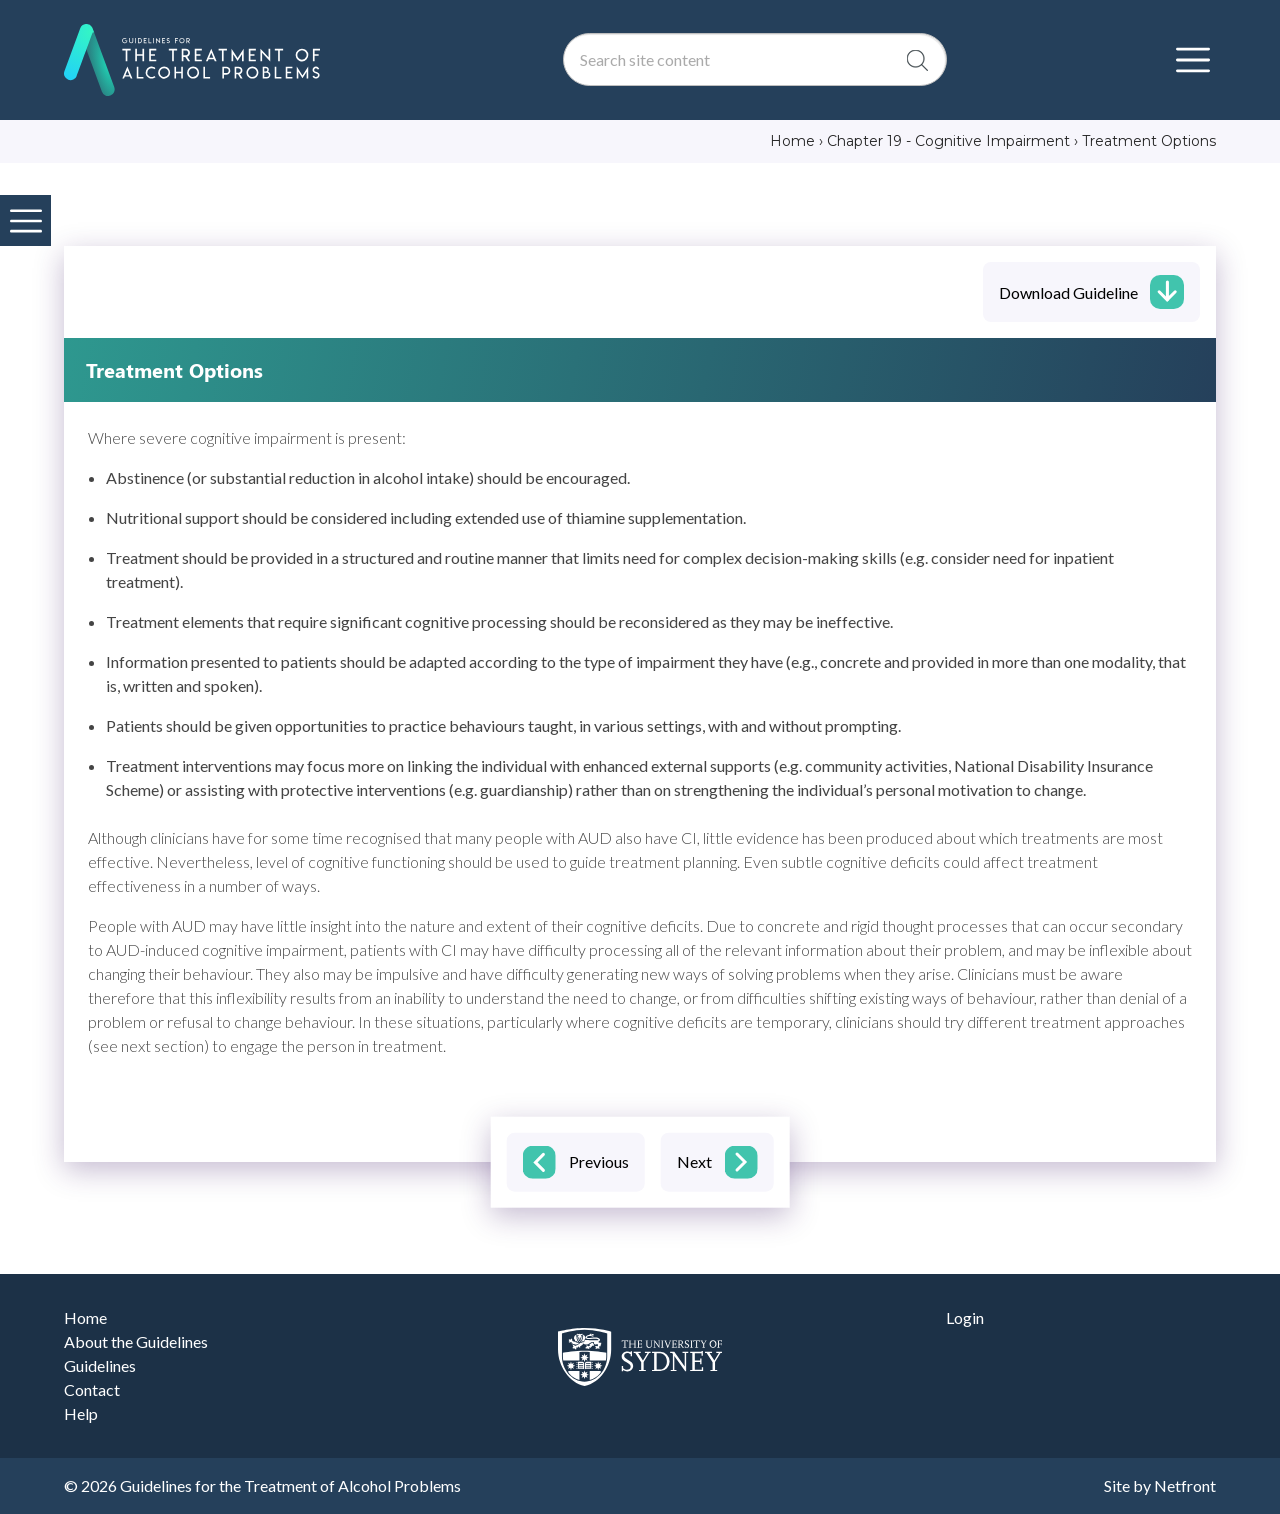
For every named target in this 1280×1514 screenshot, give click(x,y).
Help (81, 1413)
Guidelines (100, 1365)
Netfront (1185, 1485)
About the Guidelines (136, 1341)
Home (85, 1317)
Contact (92, 1389)
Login (965, 1317)
